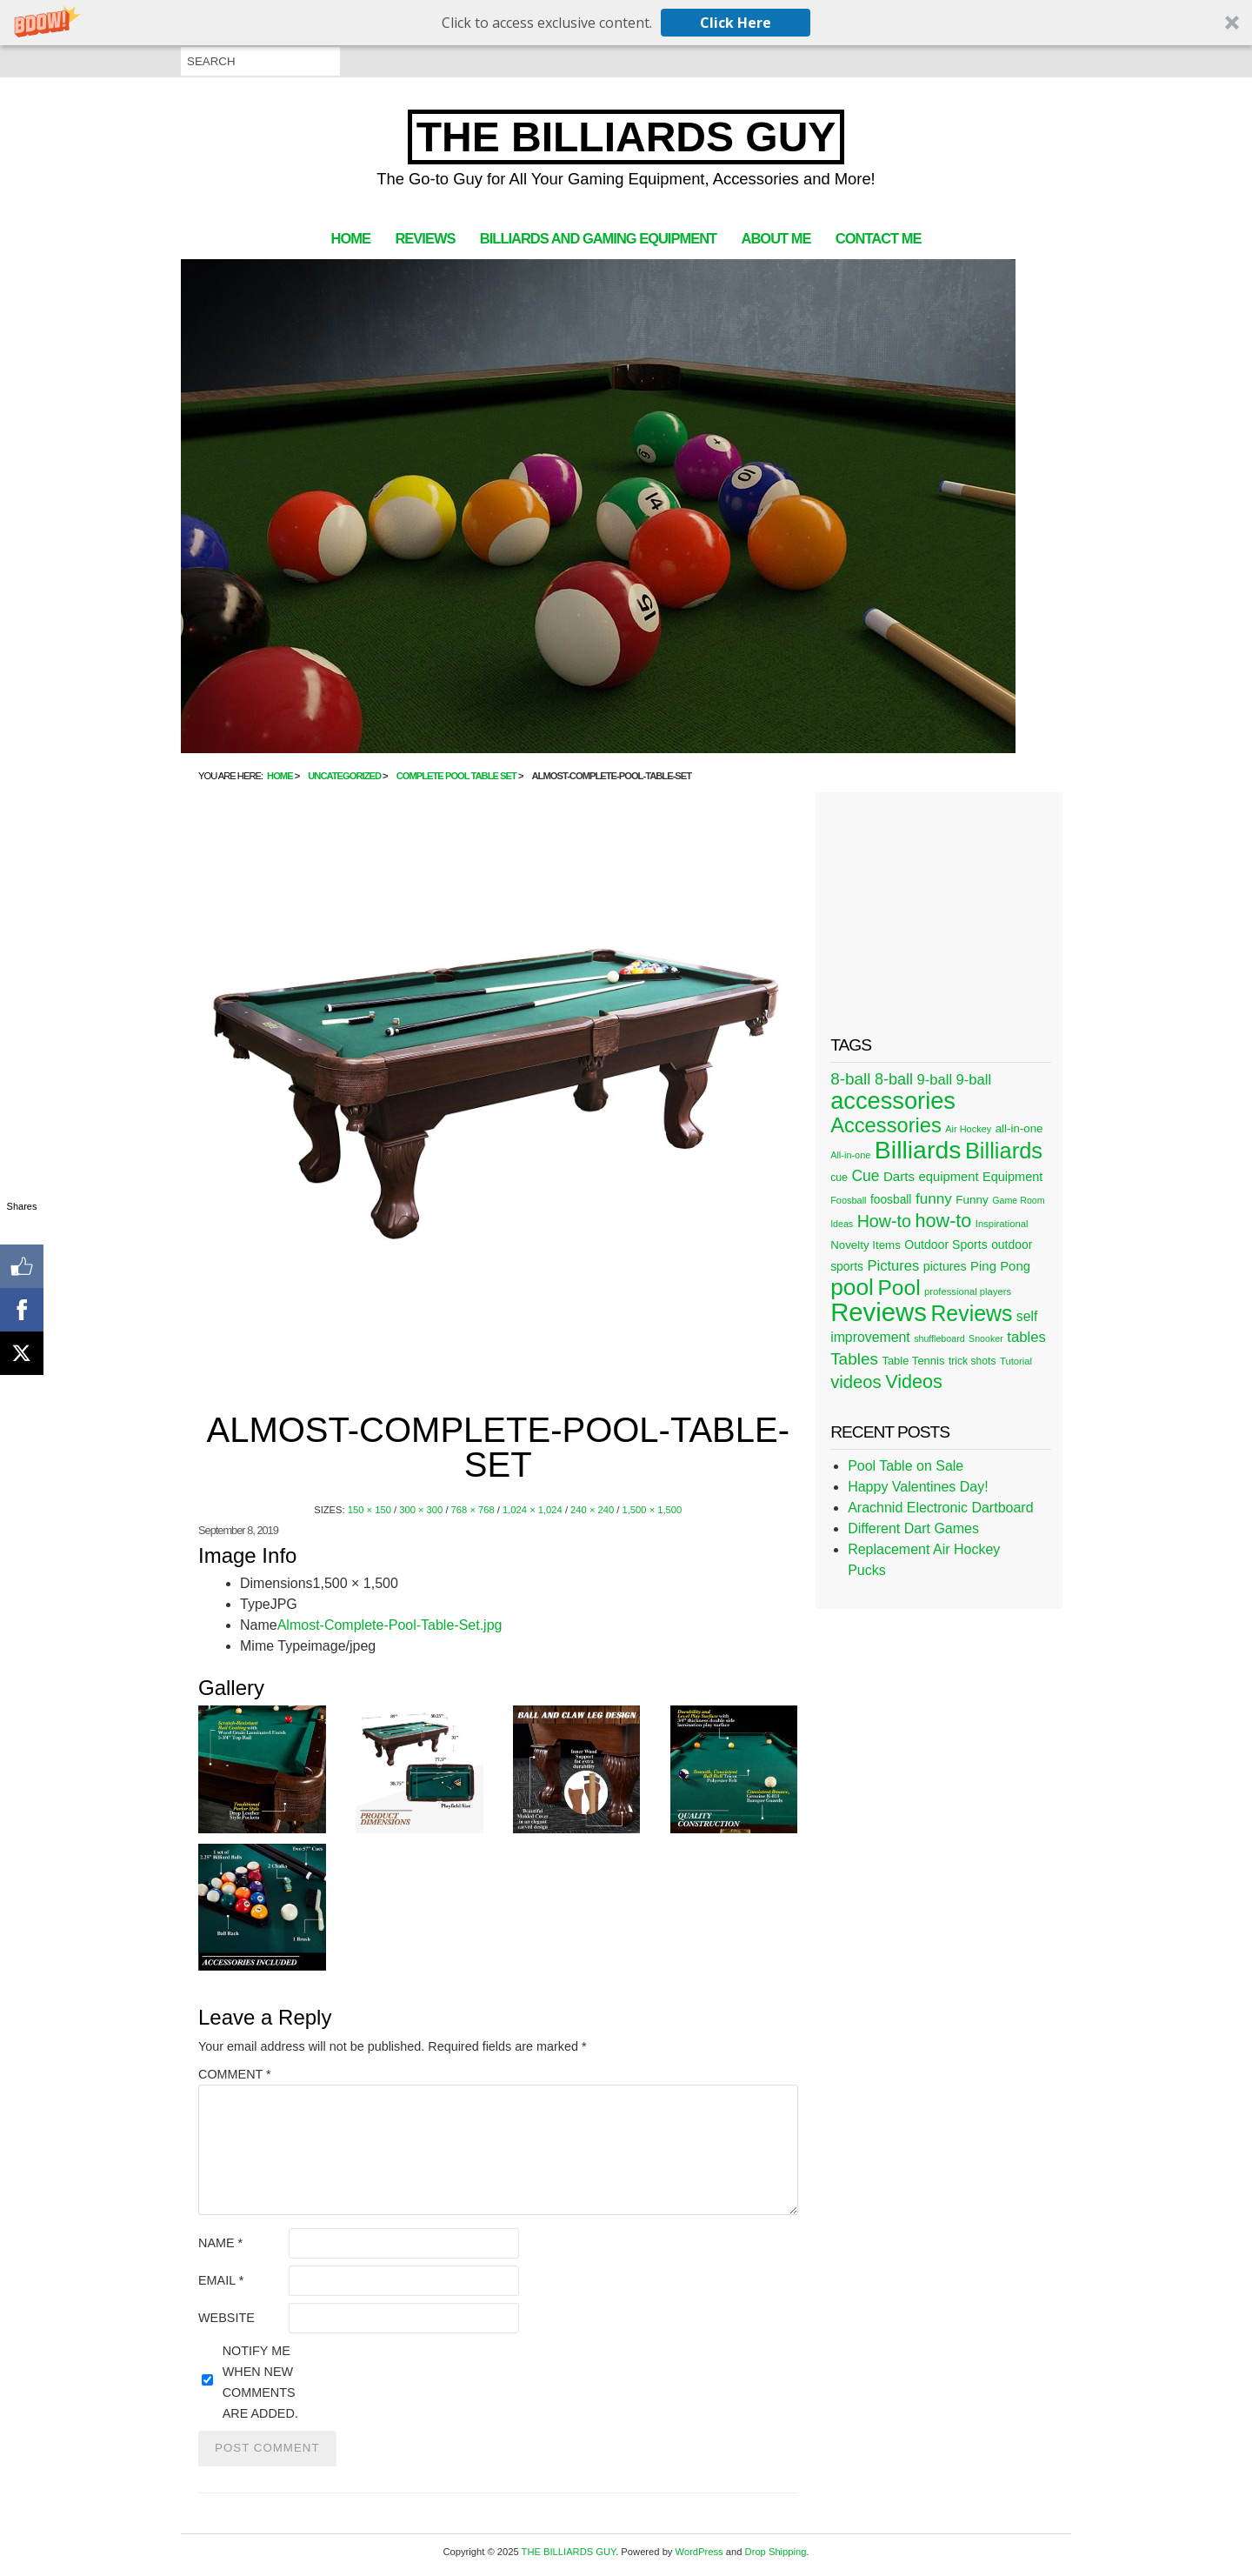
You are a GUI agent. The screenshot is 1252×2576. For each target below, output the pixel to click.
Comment (234, 2074)
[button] (626, 22)
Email (220, 2280)
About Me (776, 238)
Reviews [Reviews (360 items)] (878, 1312)
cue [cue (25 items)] (839, 1177)
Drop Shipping (776, 2551)
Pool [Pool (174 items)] (898, 1287)
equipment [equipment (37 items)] (948, 1177)
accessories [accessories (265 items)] (893, 1100)
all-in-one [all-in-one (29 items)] (1019, 1128)
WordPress (699, 2551)
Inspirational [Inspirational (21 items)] (1002, 1223)
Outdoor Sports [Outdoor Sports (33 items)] (945, 1244)
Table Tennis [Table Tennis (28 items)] (913, 1360)
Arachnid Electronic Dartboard (940, 1507)
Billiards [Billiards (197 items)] (1003, 1150)
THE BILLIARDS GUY (626, 137)
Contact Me (879, 238)
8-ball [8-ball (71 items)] (850, 1079)
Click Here (735, 22)
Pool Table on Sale (905, 1465)
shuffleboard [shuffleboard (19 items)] (939, 1338)
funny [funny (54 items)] (934, 1198)
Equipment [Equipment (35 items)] (1012, 1177)
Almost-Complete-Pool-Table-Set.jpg (390, 1625)
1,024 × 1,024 (533, 1510)
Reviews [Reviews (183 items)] (971, 1313)
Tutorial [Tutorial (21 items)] (1016, 1361)
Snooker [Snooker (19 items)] (986, 1338)
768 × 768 (473, 1510)
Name (220, 2243)
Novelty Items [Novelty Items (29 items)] (865, 1244)
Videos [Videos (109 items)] (913, 1381)
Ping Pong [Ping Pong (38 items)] (1000, 1265)
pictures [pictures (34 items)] (945, 1266)
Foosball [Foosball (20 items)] (848, 1200)
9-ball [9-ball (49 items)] (935, 1079)
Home (350, 238)
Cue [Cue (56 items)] (865, 1176)
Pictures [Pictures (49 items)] (893, 1266)
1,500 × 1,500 (653, 1510)
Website (226, 2318)
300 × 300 (421, 1510)
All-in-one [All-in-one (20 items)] (850, 1155)
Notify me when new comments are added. (260, 2382)
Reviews (425, 238)
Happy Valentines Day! (918, 1486)
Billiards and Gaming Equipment (598, 238)
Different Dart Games (913, 1528)
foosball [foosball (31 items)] (890, 1199)
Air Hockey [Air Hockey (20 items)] (968, 1129)
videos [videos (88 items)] (856, 1381)
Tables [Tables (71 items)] (854, 1359)
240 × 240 (592, 1510)
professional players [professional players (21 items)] (967, 1291)
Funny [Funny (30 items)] (972, 1199)
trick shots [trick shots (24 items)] (972, 1361)
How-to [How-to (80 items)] (884, 1221)
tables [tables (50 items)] (1026, 1337)
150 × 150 (369, 1510)
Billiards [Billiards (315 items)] (918, 1150)
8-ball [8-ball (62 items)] (894, 1079)
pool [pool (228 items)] (852, 1287)
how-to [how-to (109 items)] (943, 1220)
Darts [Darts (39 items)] (899, 1176)
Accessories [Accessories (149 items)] (886, 1125)
